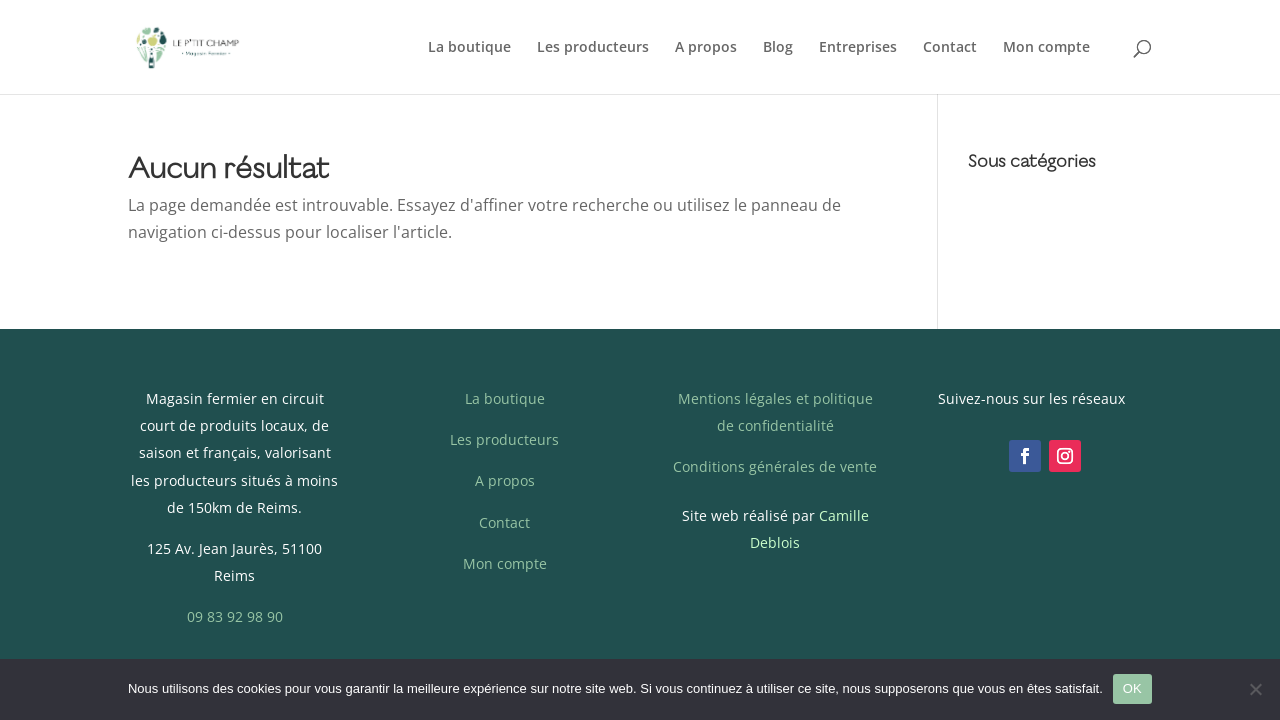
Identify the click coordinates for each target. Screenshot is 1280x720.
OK (1132, 688)
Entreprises (858, 48)
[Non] (1255, 689)
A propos (706, 48)
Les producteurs (593, 48)
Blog (778, 48)
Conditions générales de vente (775, 466)
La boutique (469, 48)
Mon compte (1046, 48)
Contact (950, 48)
